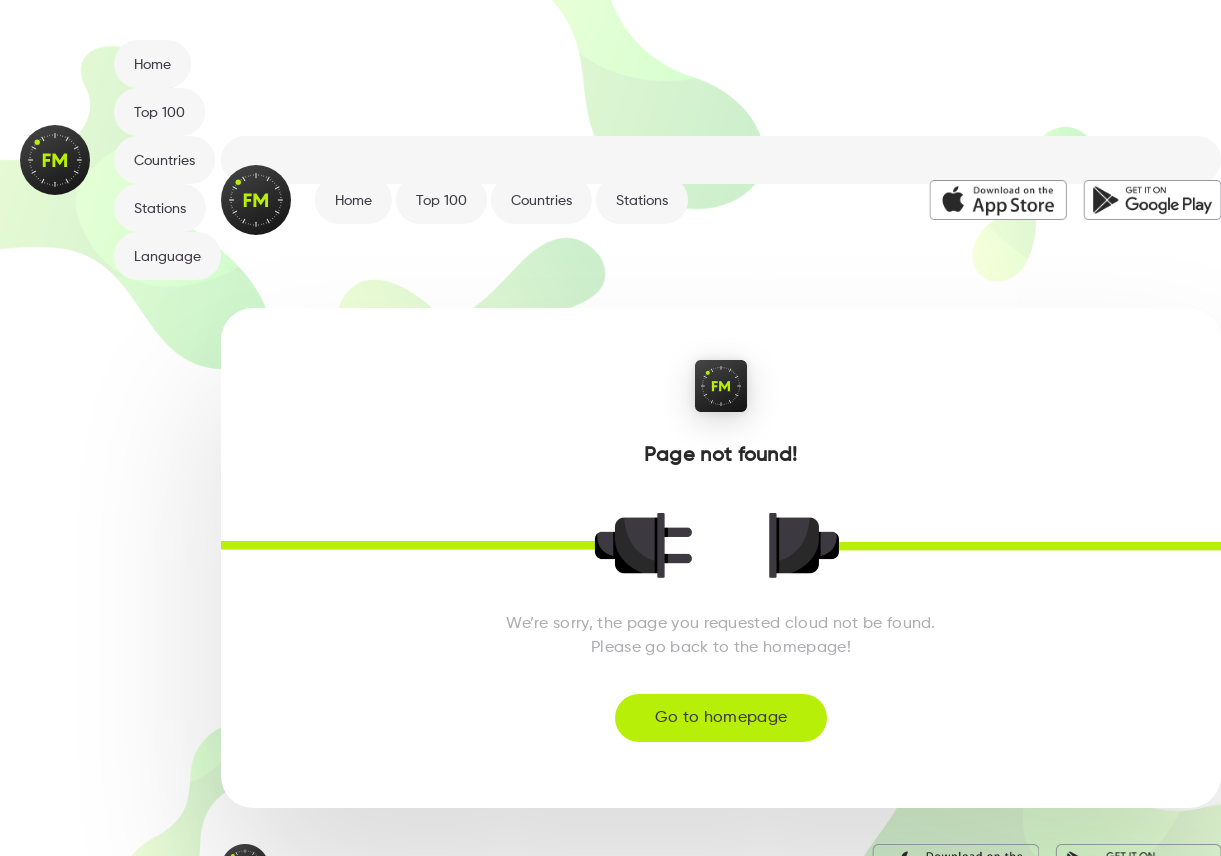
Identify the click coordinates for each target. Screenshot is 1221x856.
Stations (160, 209)
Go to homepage (721, 718)
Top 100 (159, 113)
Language (167, 257)
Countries (164, 161)
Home (152, 65)
